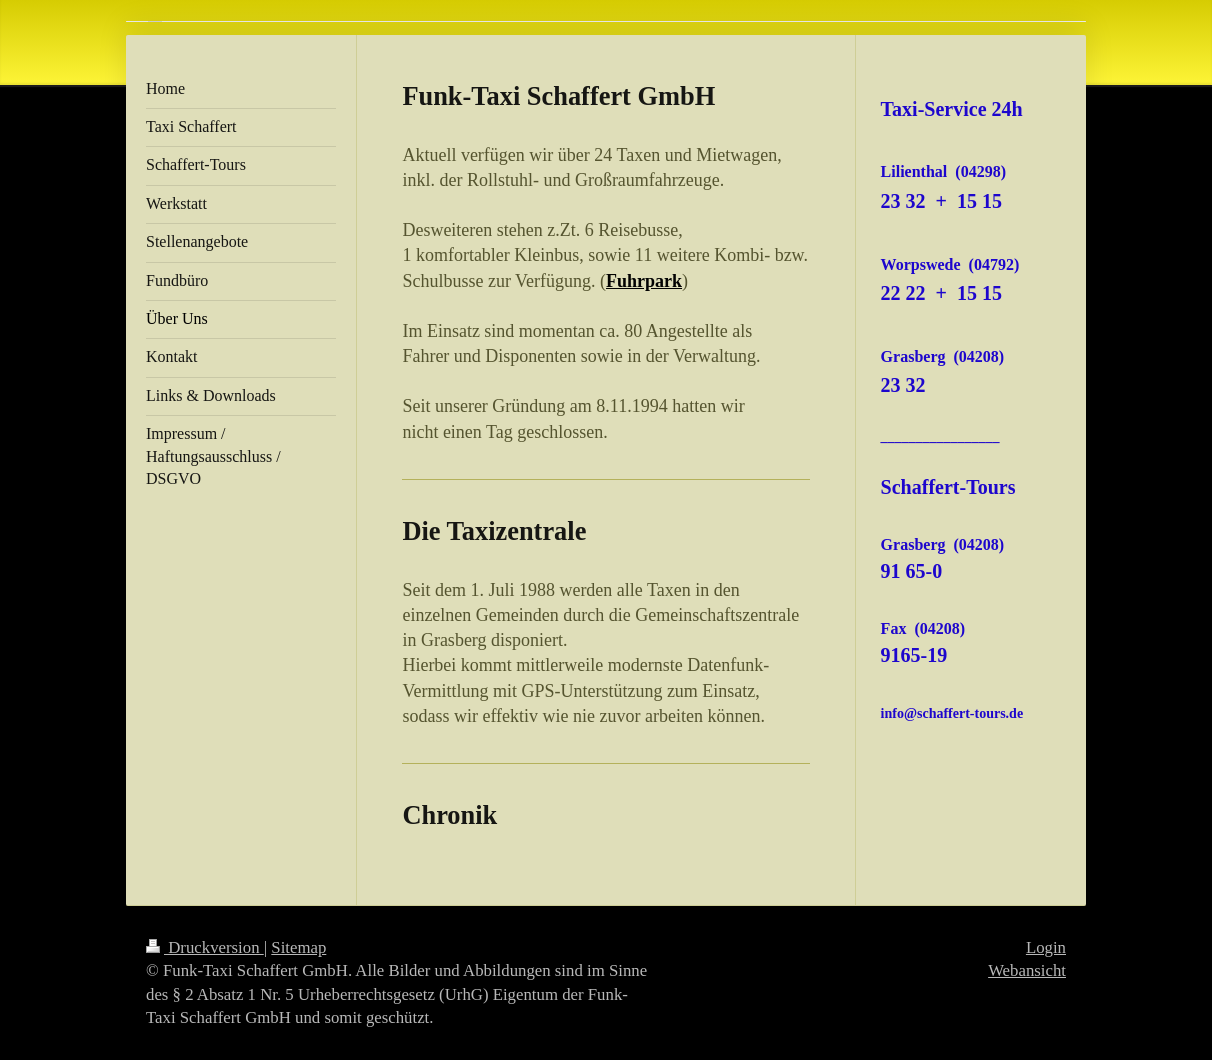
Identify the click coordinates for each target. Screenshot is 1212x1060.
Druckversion (205, 947)
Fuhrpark (644, 281)
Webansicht (1027, 970)
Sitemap (298, 947)
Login (1046, 947)
